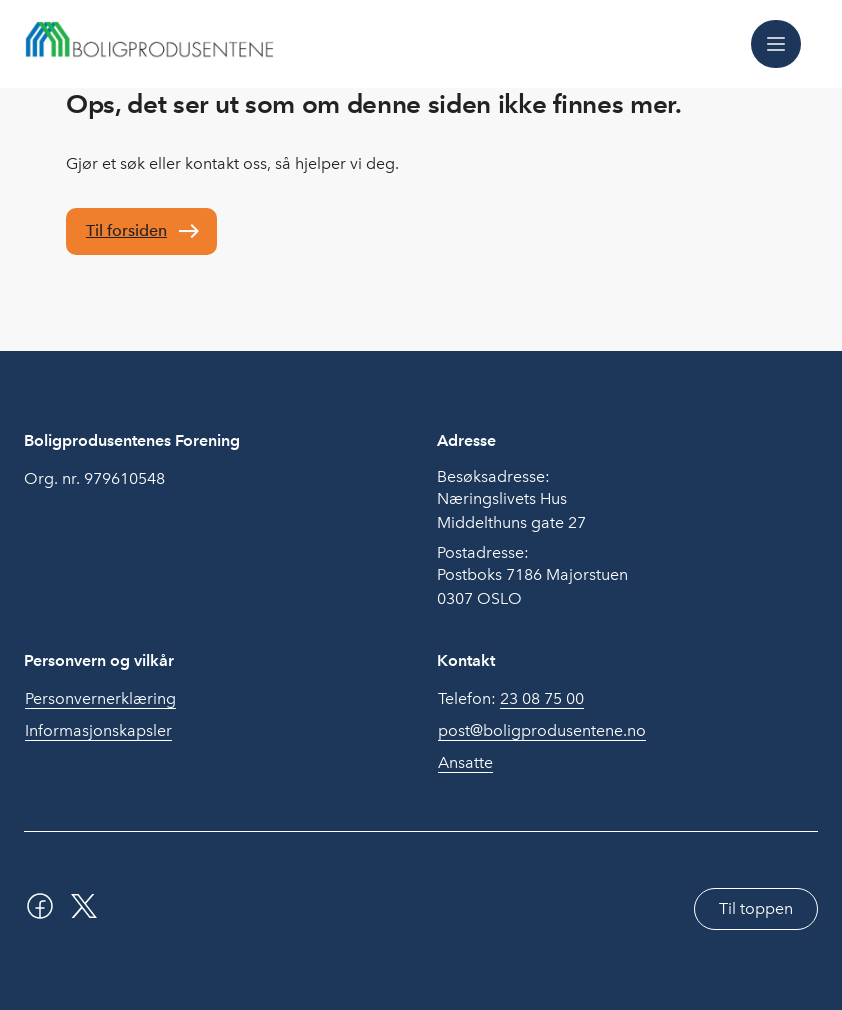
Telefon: (511, 699)
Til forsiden (126, 230)
